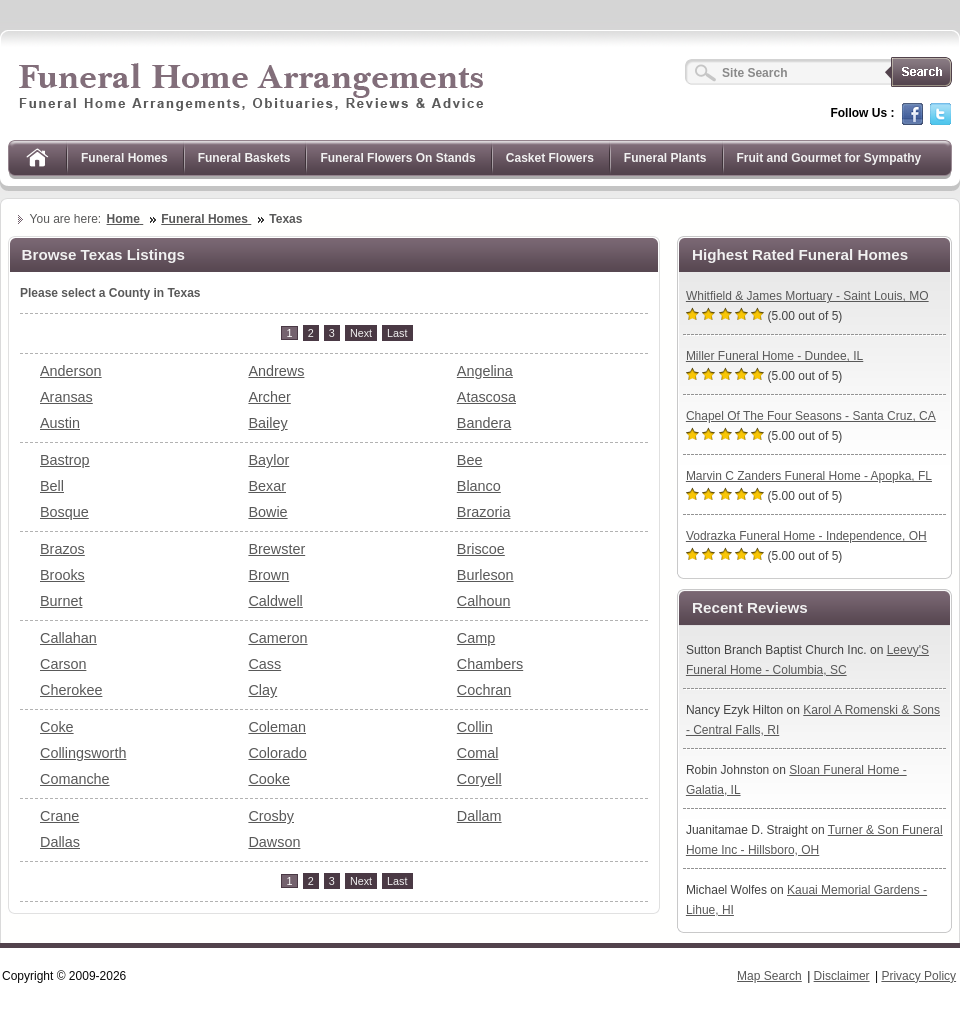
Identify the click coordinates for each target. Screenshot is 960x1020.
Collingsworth (83, 753)
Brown (268, 575)
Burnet (61, 601)
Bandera (484, 423)
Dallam (479, 816)
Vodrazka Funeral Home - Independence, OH (806, 536)
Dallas (60, 842)
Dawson (274, 842)
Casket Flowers (550, 158)
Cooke (269, 779)
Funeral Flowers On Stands (397, 158)
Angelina (485, 371)
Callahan (68, 638)
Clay (262, 690)
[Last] (397, 333)
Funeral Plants (665, 158)
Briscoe (481, 549)
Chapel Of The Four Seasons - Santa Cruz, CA (811, 416)
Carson (63, 664)
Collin (475, 727)
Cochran (484, 690)
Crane (59, 816)
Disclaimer (842, 976)
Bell (52, 486)
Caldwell (275, 601)
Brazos (62, 549)
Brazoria (484, 512)
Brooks (62, 575)
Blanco (479, 486)
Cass (264, 664)
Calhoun (484, 601)
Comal (478, 753)
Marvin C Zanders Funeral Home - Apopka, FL (809, 476)
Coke (57, 727)
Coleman (277, 727)
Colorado (277, 753)
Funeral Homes (124, 158)
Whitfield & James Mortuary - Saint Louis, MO (807, 296)
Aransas (66, 397)
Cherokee (71, 690)
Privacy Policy (918, 976)
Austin (60, 423)
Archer (269, 397)
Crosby (271, 816)
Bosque (64, 512)
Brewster (276, 549)
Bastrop (65, 460)
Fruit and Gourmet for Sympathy (829, 158)
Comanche (75, 779)
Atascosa (486, 397)
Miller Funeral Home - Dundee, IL (774, 356)
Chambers (490, 664)
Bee (470, 460)
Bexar (267, 486)
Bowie (267, 512)
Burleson (485, 575)
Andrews (276, 371)
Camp (476, 638)
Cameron (277, 638)
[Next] (361, 333)
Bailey (267, 423)
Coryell (479, 779)
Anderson (71, 371)
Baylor (268, 460)
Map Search (769, 976)
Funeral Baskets (244, 158)
